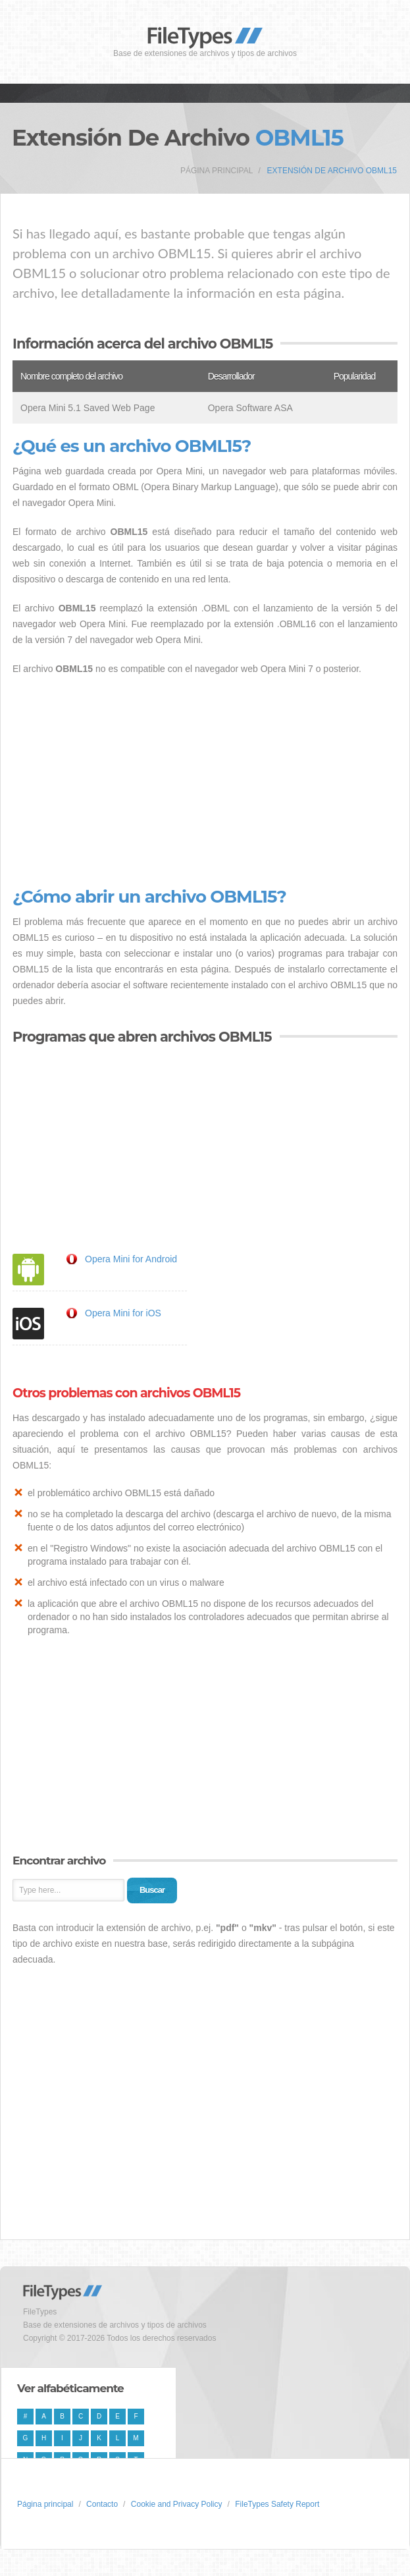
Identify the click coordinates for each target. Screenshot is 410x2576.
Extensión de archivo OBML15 (332, 170)
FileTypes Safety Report (277, 2504)
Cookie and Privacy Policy (176, 2504)
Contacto (102, 2504)
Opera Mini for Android (131, 1259)
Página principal (216, 170)
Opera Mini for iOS (123, 1313)
